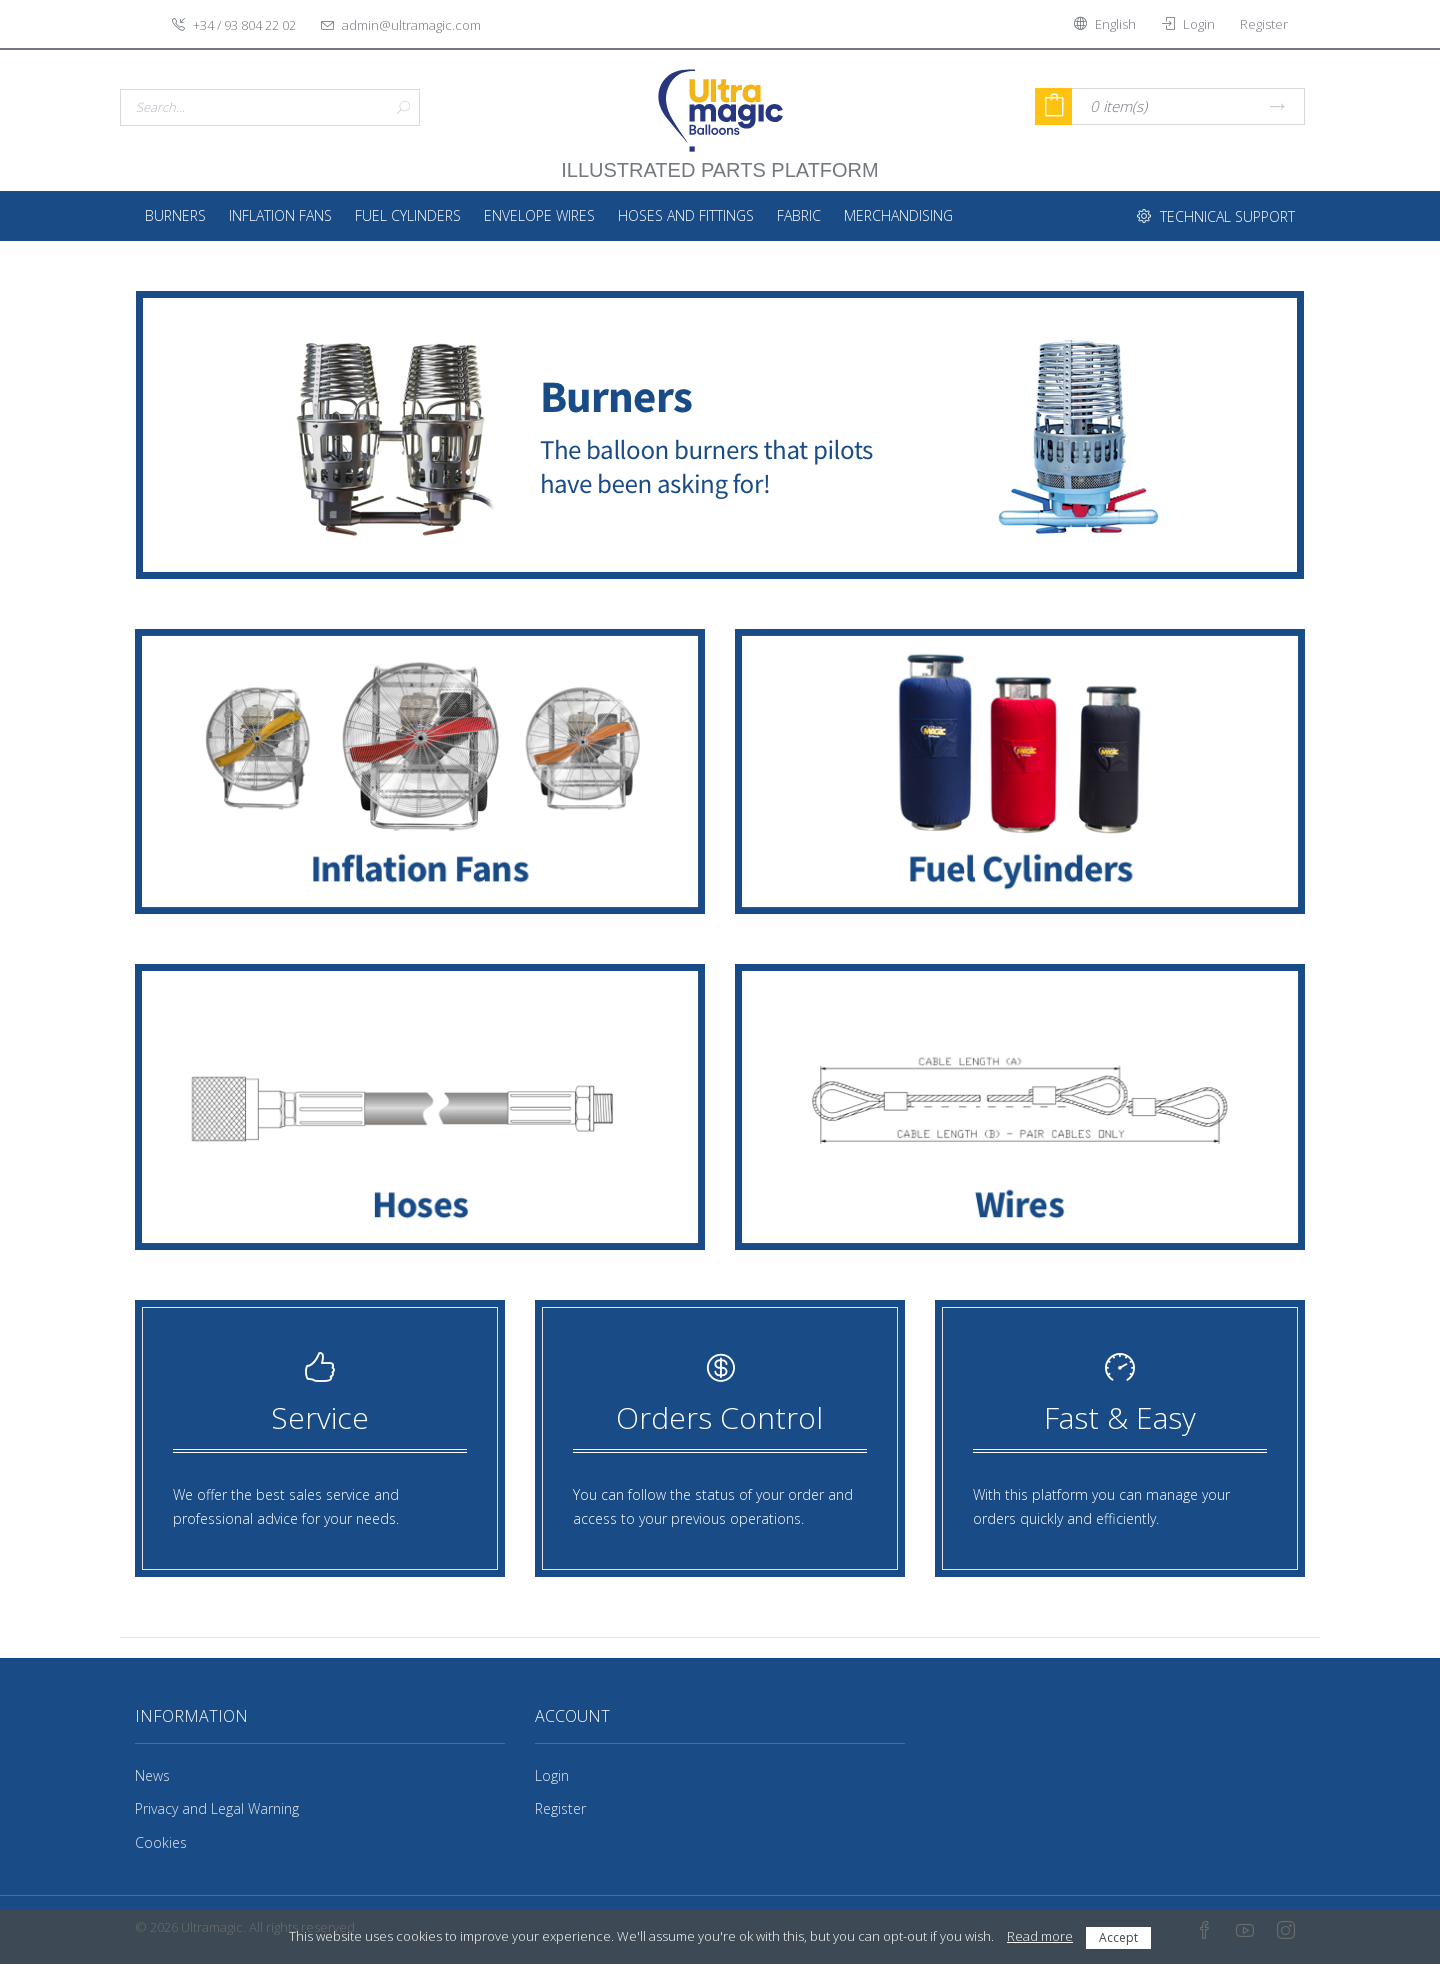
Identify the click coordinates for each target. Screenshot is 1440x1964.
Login (552, 1775)
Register (560, 1808)
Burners (175, 215)
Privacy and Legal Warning (217, 1808)
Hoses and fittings (686, 215)
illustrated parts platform (719, 160)
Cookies (161, 1842)
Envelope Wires (539, 215)
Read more (1040, 1936)
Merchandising (898, 215)
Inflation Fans (280, 215)
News (152, 1775)
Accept (1118, 1937)
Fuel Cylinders (408, 215)
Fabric (799, 215)
